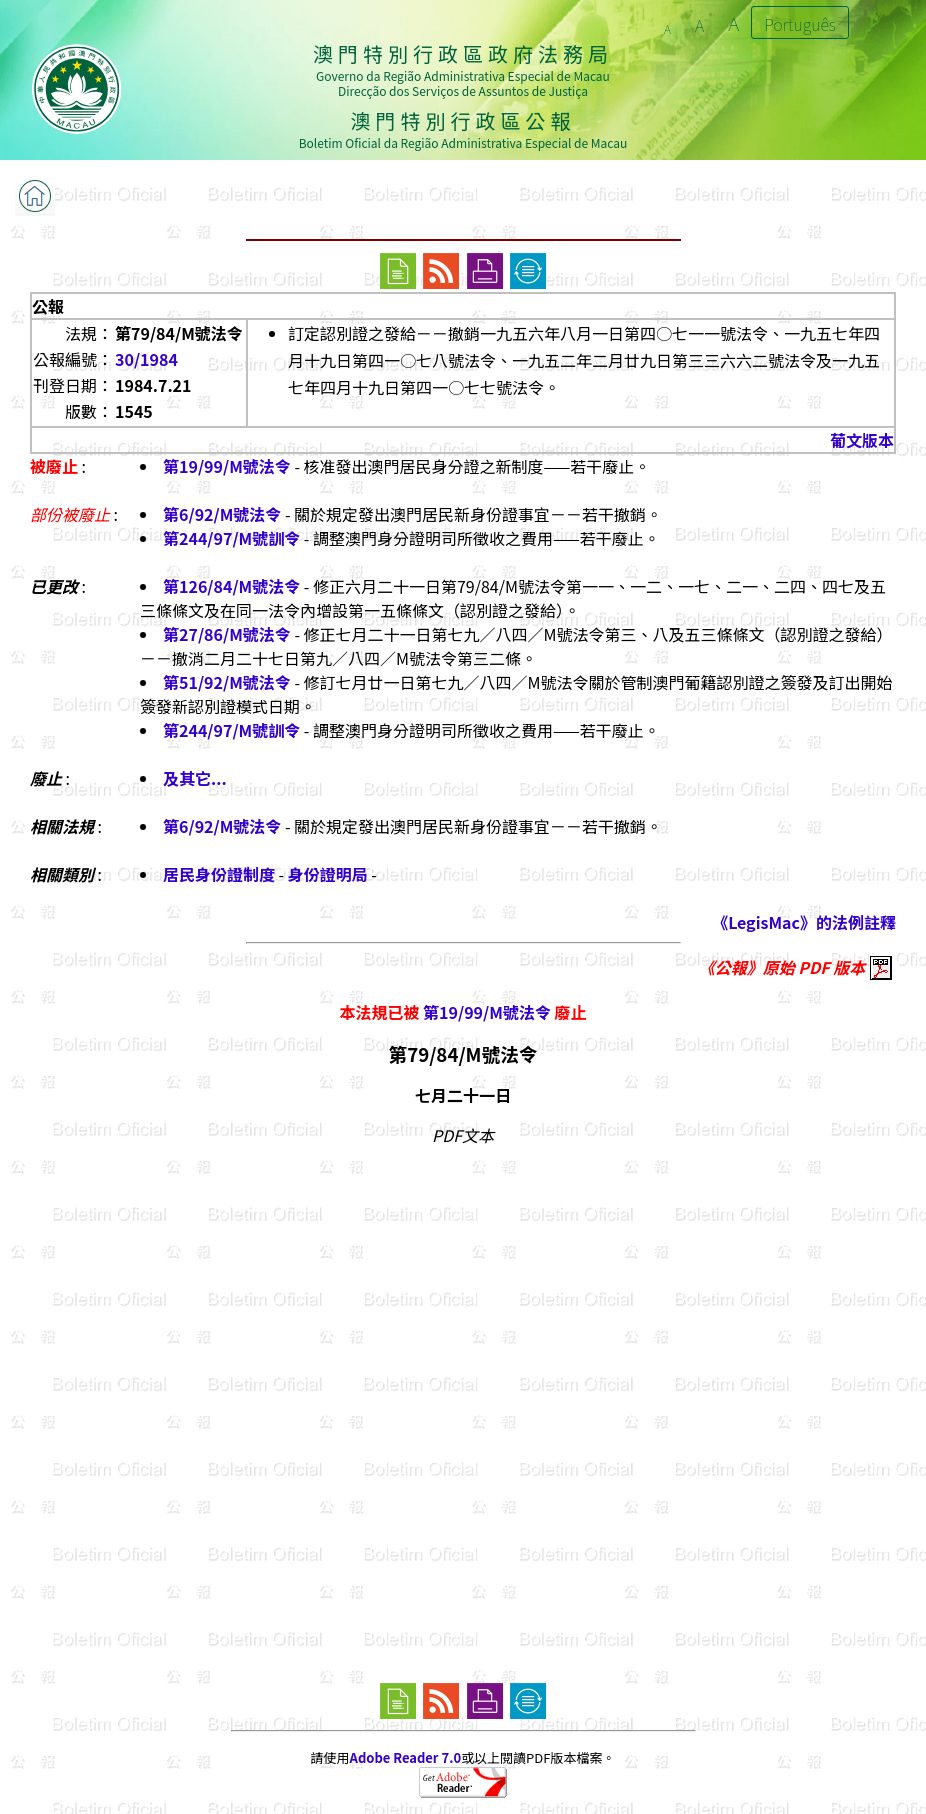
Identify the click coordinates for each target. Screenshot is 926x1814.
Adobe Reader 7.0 (405, 1757)
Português (800, 24)
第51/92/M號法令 (227, 682)
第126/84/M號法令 (231, 586)
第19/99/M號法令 (227, 466)
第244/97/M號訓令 (231, 538)
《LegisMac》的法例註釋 (804, 922)
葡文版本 (862, 440)
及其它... (195, 778)
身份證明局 (328, 874)
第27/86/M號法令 (227, 634)
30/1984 (146, 359)
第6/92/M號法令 (222, 514)
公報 (48, 306)
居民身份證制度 (219, 874)
